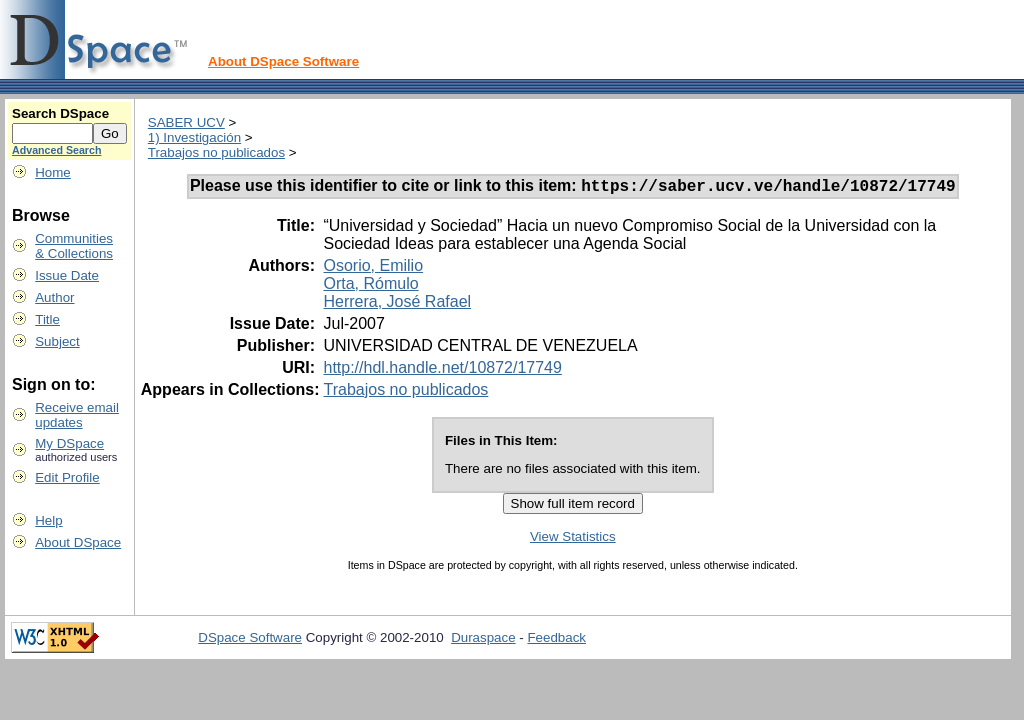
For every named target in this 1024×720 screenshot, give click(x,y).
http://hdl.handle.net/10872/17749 (442, 370)
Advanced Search (56, 150)
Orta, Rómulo (370, 286)
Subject (57, 341)
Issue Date (67, 275)
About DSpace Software (283, 61)
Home (53, 172)
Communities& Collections (74, 246)
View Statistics (573, 539)
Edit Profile (67, 477)
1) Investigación (194, 137)
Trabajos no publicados (216, 152)
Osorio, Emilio (373, 268)
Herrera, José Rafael (397, 304)
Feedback (556, 640)
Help (48, 520)
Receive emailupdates (77, 415)
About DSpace (78, 542)
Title (47, 319)
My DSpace (69, 443)
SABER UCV (186, 122)
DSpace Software (250, 640)
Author (54, 297)
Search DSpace (60, 113)
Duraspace (483, 640)
